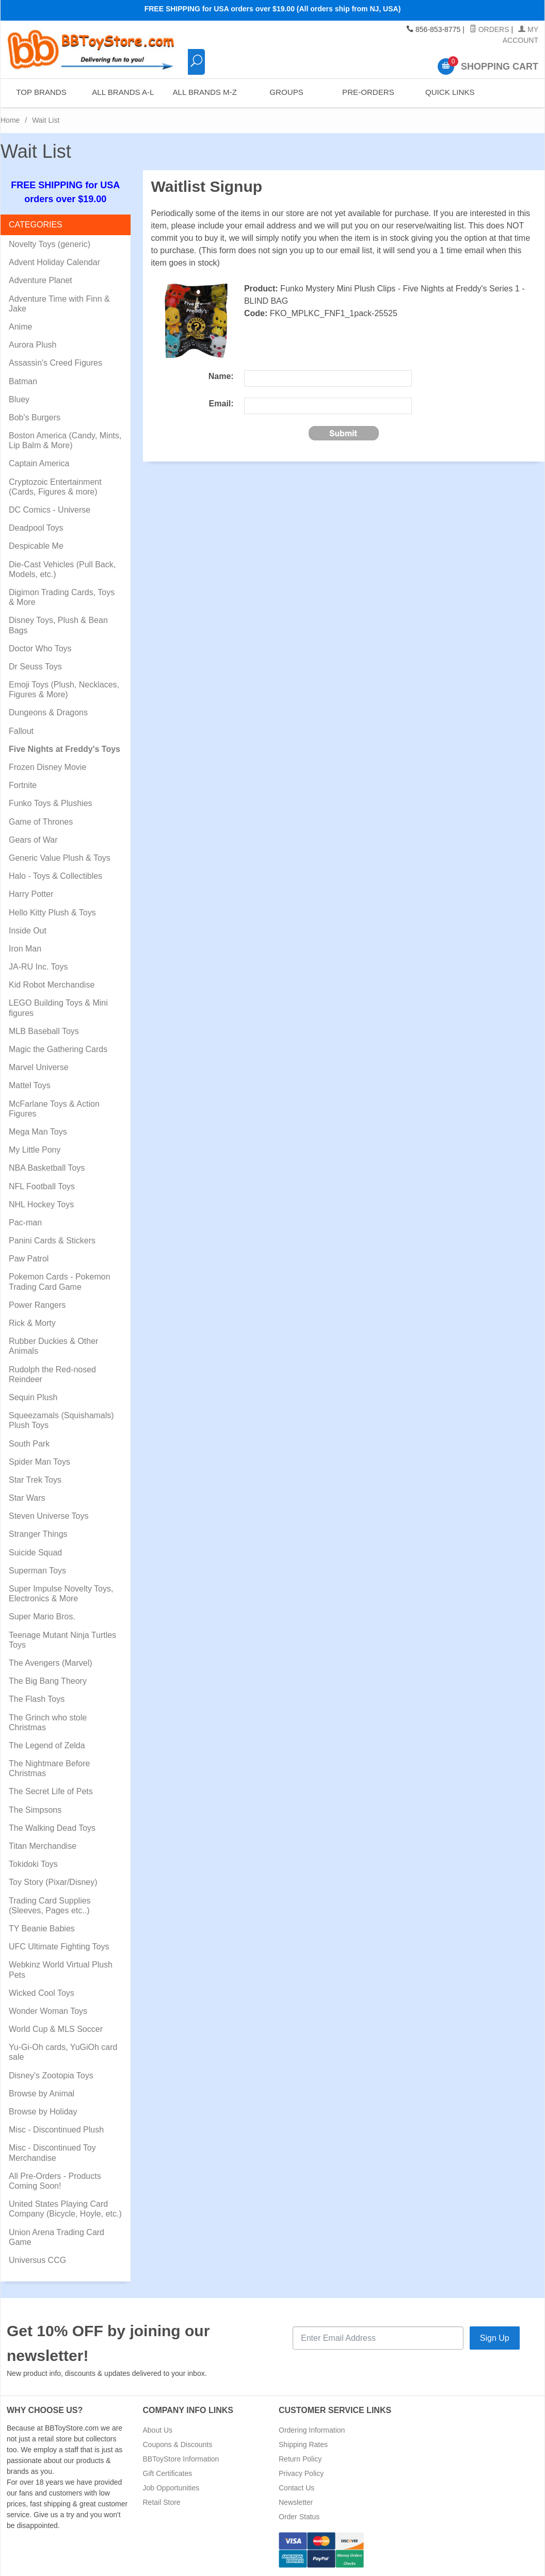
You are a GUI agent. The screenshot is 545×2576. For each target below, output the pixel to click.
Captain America (39, 463)
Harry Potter (31, 894)
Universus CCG (37, 2260)
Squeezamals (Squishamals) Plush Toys (61, 1420)
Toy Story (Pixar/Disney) (53, 1882)
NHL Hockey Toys (41, 1204)
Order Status (299, 2517)
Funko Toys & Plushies (50, 803)
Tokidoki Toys (33, 1864)
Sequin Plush (33, 1397)
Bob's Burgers (34, 417)
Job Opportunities (171, 2488)
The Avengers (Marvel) (50, 1663)
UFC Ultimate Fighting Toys (59, 1946)
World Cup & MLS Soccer (56, 2029)
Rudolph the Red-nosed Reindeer (52, 1374)
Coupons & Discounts (178, 2444)
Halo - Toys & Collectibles (55, 876)
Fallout (21, 731)
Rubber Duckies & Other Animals (53, 1346)
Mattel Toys (30, 1085)
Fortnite (23, 785)
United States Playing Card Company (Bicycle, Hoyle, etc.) (65, 2209)
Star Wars (27, 1498)
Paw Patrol (29, 1258)
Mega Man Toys (38, 1131)
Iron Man (25, 948)
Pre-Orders (367, 93)
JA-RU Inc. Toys (38, 966)
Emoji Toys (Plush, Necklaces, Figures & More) (64, 689)
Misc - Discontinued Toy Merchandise (52, 2152)
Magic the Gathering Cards (58, 1049)
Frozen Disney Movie (47, 767)
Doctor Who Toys (40, 648)
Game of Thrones (41, 821)
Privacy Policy (301, 2473)
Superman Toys (37, 1570)
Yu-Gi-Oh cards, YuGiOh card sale (63, 2052)
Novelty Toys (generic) (49, 244)
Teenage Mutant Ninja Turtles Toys (62, 1640)
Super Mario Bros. (42, 1616)
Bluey (19, 399)
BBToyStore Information (181, 2459)
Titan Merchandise (42, 1846)
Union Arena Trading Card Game (56, 2237)
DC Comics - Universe (49, 509)
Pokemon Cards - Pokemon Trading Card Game (59, 1281)
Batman (23, 381)
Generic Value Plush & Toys (59, 858)
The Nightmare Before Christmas (49, 1768)
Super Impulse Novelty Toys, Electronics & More (61, 1593)
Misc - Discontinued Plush (56, 2129)
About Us (158, 2430)
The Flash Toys (37, 1699)
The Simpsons (35, 1810)
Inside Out (27, 930)
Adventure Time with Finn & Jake (59, 303)
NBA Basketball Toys (47, 1167)
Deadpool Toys (36, 527)
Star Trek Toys (35, 1479)
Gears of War (33, 839)
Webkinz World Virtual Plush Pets (61, 1969)
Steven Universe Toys (48, 1516)
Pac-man (25, 1222)
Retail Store (162, 2502)
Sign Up (494, 2338)
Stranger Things (38, 1534)
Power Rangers (37, 1305)
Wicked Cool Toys (41, 1993)
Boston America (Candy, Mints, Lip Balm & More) (65, 440)
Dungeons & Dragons (48, 712)
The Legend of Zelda (47, 1745)
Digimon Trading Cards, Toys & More (62, 597)
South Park (29, 1443)
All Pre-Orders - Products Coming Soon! (55, 2181)
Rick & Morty (32, 1323)
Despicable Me (36, 546)
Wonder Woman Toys (48, 2011)
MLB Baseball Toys (44, 1031)
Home (10, 120)
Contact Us (296, 2488)
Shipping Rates (303, 2444)
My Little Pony (34, 1149)
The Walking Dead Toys (52, 1828)
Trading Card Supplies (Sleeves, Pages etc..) (50, 1905)
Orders (489, 29)
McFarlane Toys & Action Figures (54, 1109)
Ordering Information (312, 2430)
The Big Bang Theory (48, 1681)
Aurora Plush (33, 344)
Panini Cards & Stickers (52, 1240)
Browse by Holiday (43, 2111)
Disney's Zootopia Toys (51, 2075)
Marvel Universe (39, 1067)
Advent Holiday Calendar (54, 262)
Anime (20, 326)
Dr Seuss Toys (35, 666)
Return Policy (300, 2459)
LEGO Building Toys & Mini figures (58, 1007)
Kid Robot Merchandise (51, 984)
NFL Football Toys (42, 1186)
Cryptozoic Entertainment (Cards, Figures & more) (55, 487)
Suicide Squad (35, 1552)
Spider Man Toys (39, 1461)
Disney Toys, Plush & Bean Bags (58, 625)
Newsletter (296, 2502)
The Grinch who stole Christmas (48, 1722)
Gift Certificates (168, 2473)
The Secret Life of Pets (51, 1791)
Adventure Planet (40, 280)
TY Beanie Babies (42, 1928)
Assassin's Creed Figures (55, 362)
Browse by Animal (41, 2093)
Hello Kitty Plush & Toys (52, 912)
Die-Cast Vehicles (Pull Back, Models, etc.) (62, 569)
